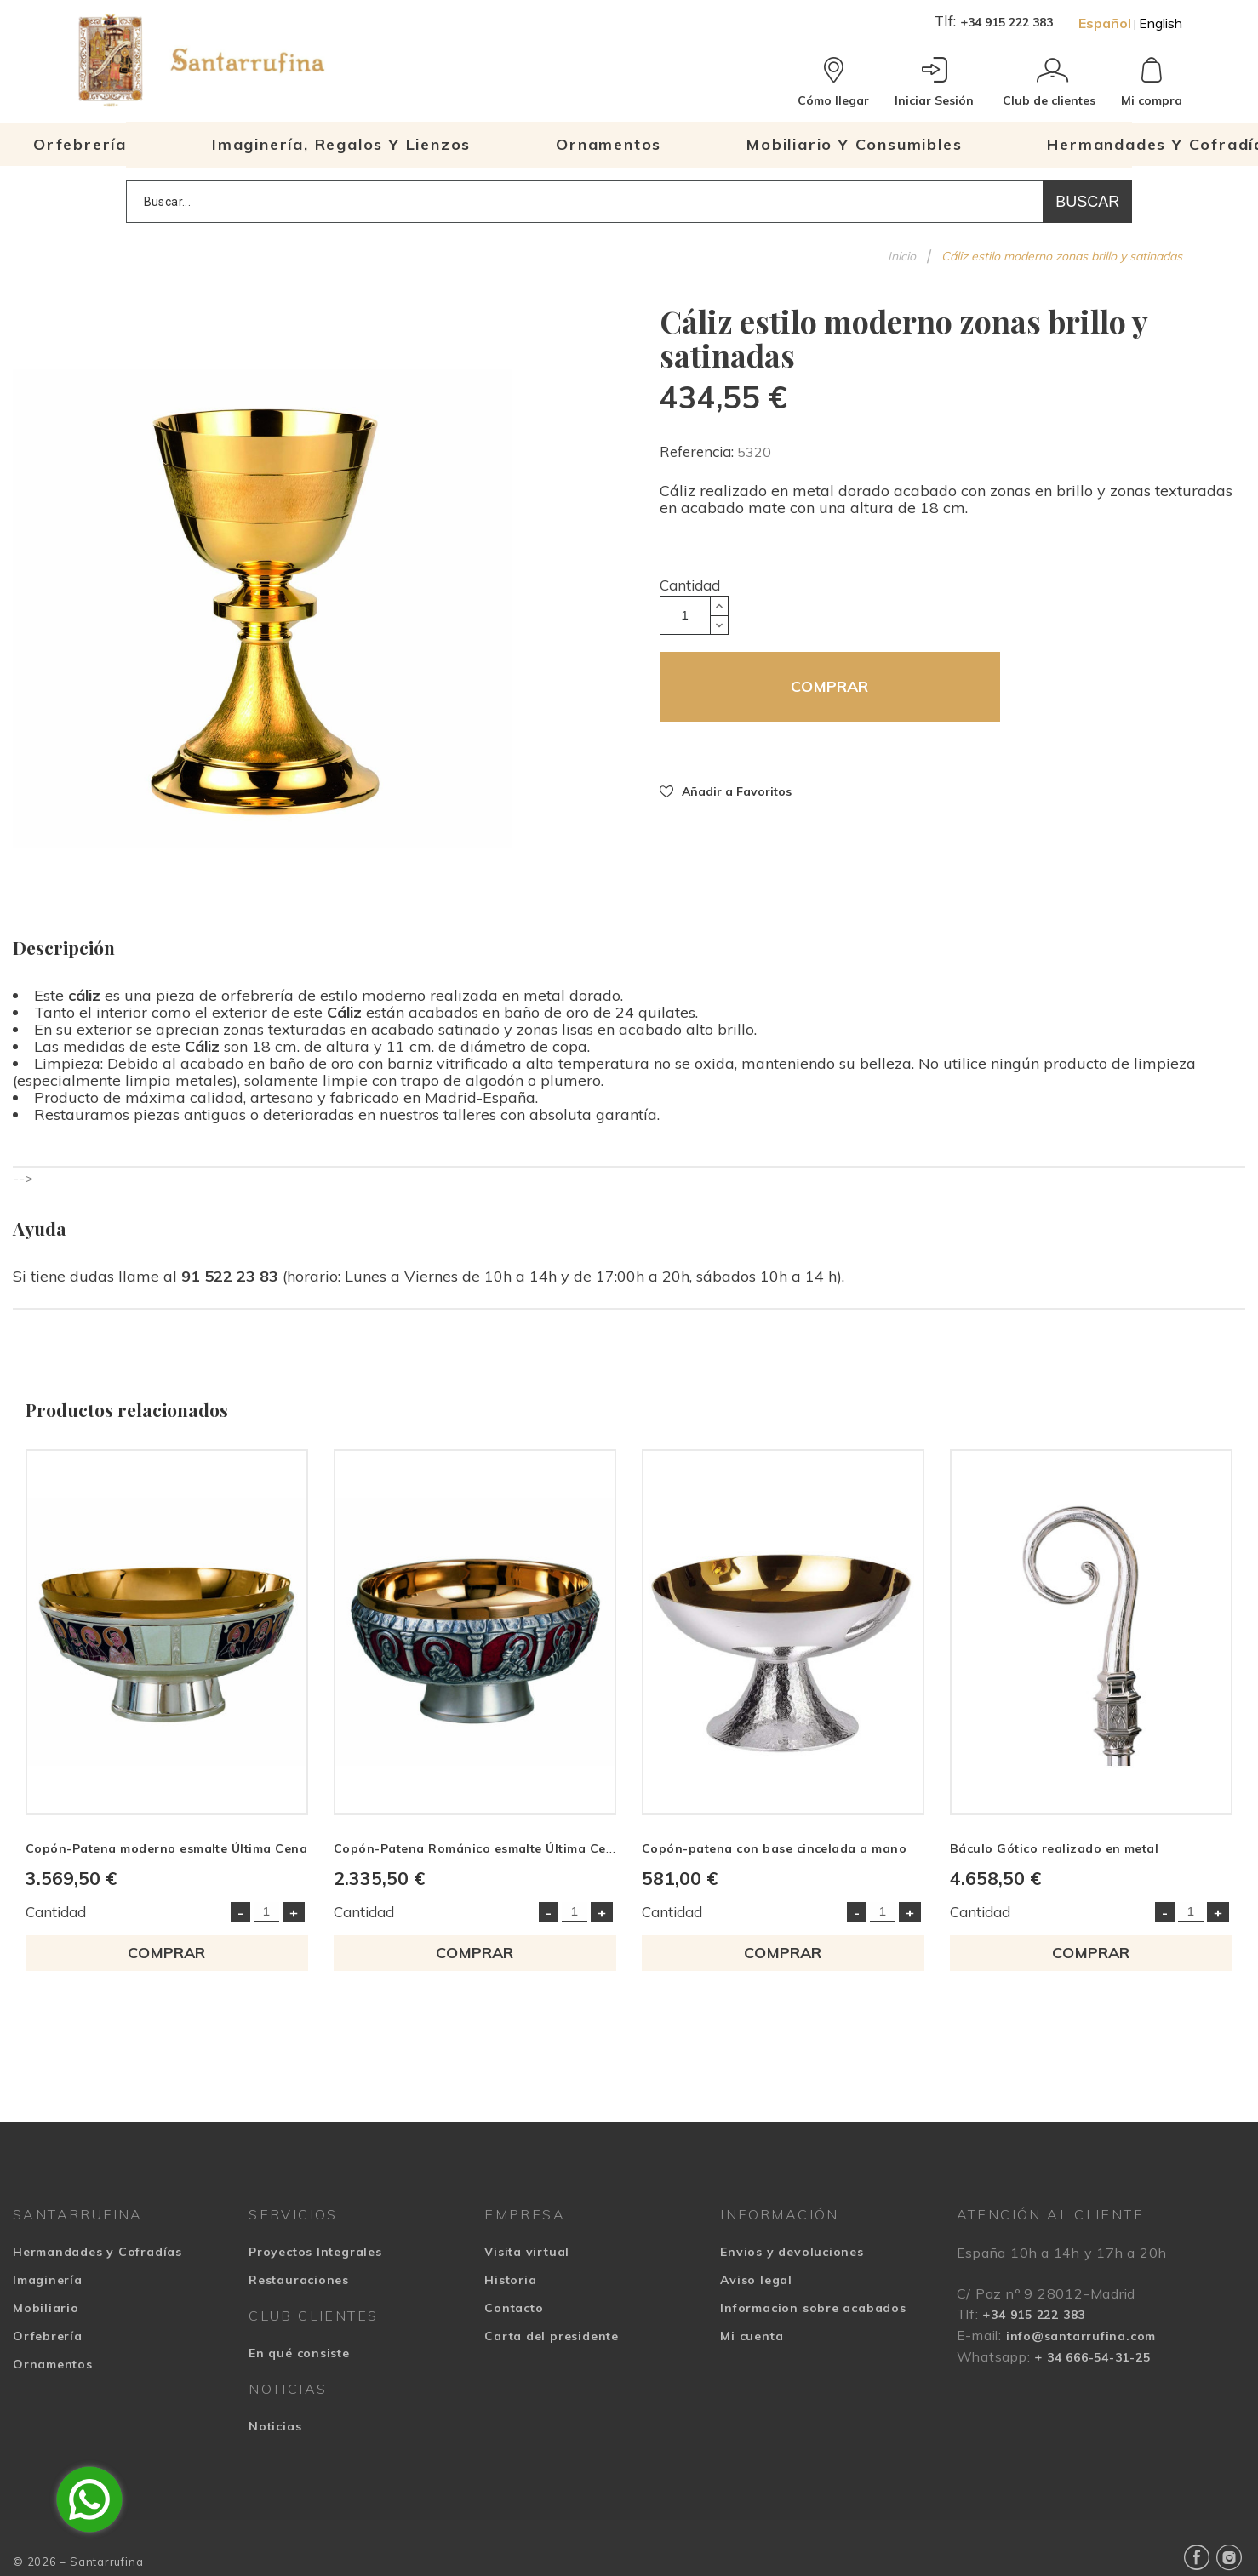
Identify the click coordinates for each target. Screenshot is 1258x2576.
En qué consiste (299, 2353)
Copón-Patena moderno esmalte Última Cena (166, 1848)
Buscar (1087, 201)
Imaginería (48, 2280)
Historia (510, 2280)
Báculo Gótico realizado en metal (1054, 1848)
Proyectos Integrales (315, 2251)
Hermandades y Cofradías (97, 2251)
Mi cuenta (751, 2336)
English (1160, 22)
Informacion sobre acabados (813, 2308)
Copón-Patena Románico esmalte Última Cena (478, 1848)
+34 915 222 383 (1006, 22)
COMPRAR (829, 686)
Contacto (513, 2308)
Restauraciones (299, 2280)
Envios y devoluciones (791, 2251)
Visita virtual (526, 2251)
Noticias (275, 2426)
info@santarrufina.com (1081, 2336)
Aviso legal (756, 2280)
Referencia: (698, 451)
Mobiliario (46, 2308)
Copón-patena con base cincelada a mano (774, 1848)
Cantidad (690, 585)
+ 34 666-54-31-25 (1092, 2357)
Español (1104, 22)
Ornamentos (53, 2364)
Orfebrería (48, 2336)
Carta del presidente (551, 2336)
